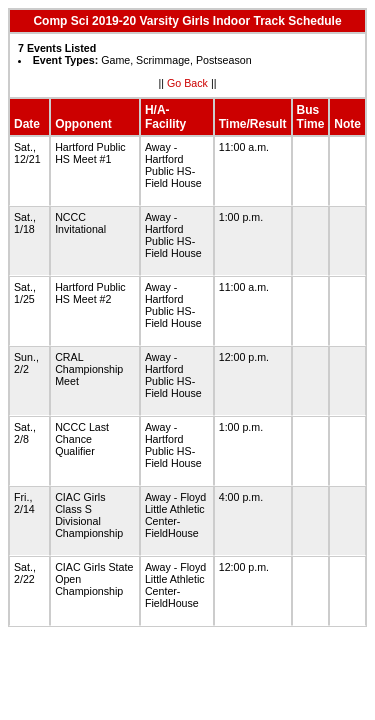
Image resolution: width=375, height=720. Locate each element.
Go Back (187, 83)
